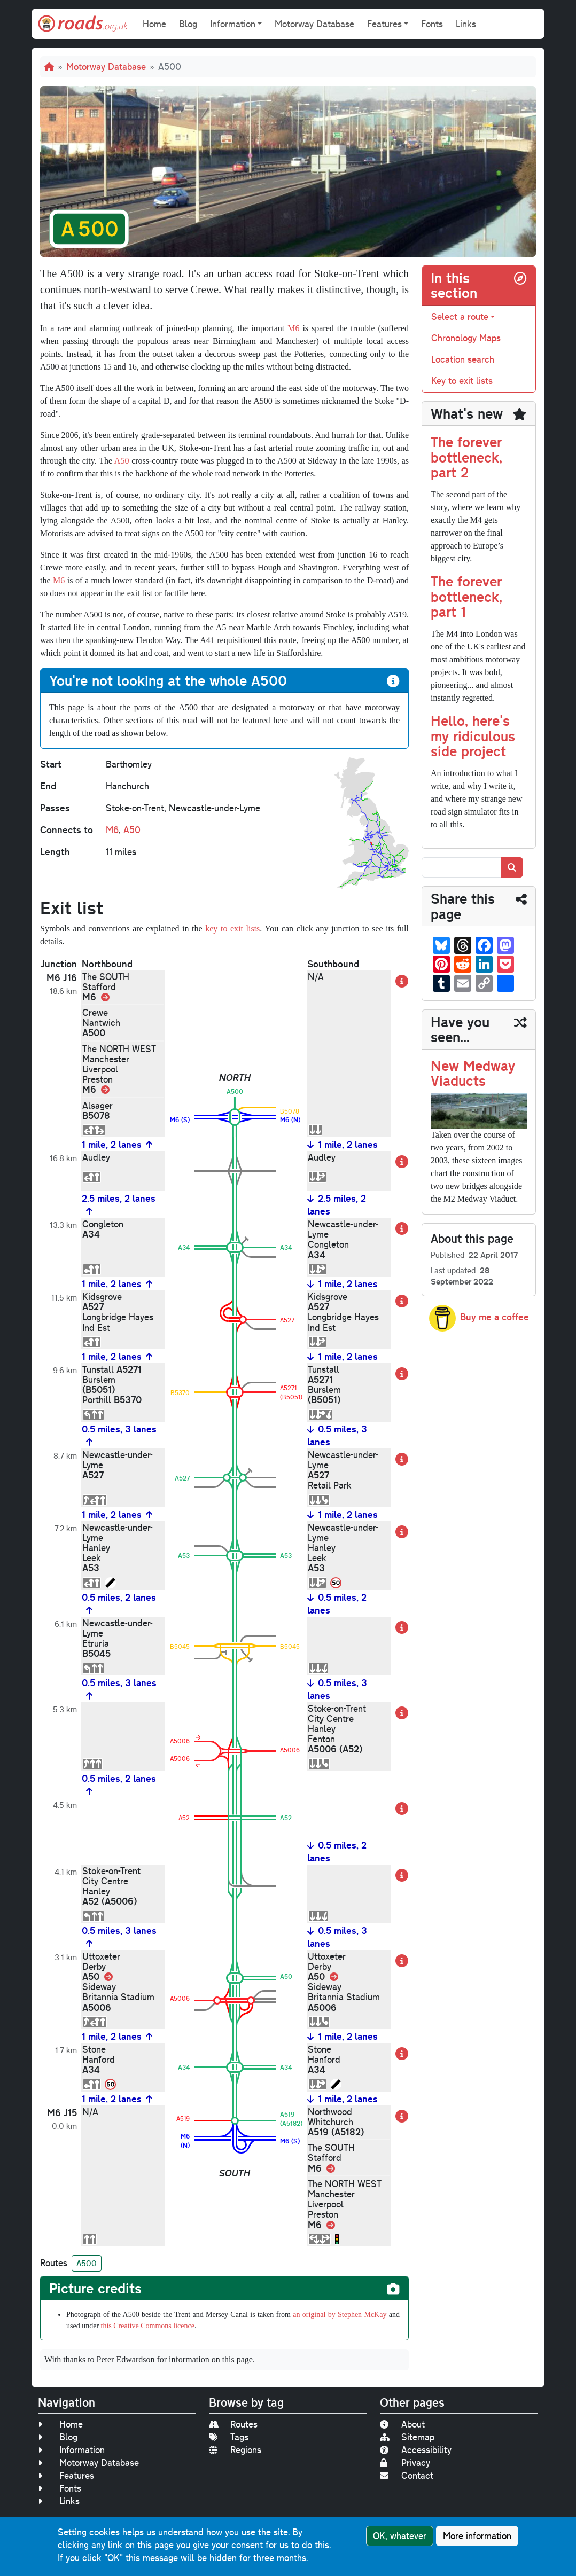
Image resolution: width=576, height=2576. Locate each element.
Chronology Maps (466, 338)
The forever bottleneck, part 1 (466, 596)
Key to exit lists (462, 380)
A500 (86, 2263)
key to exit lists (232, 928)
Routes (233, 2424)
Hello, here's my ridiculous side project (473, 735)
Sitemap (407, 2437)
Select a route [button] (459, 316)
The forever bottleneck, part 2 (466, 456)
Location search (462, 359)
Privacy (405, 2462)
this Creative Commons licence (147, 2326)
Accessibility (416, 2450)
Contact (406, 2475)
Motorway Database (314, 24)
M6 (293, 328)
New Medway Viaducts (473, 1073)
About (402, 2424)
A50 (121, 460)
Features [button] (384, 24)
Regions (235, 2450)
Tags (228, 2437)
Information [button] (232, 24)
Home (154, 24)
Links (466, 24)
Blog (188, 24)
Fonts (432, 24)
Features (66, 2475)
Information (71, 2450)
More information (477, 2536)
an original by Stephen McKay (339, 2315)
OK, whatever (399, 2536)
